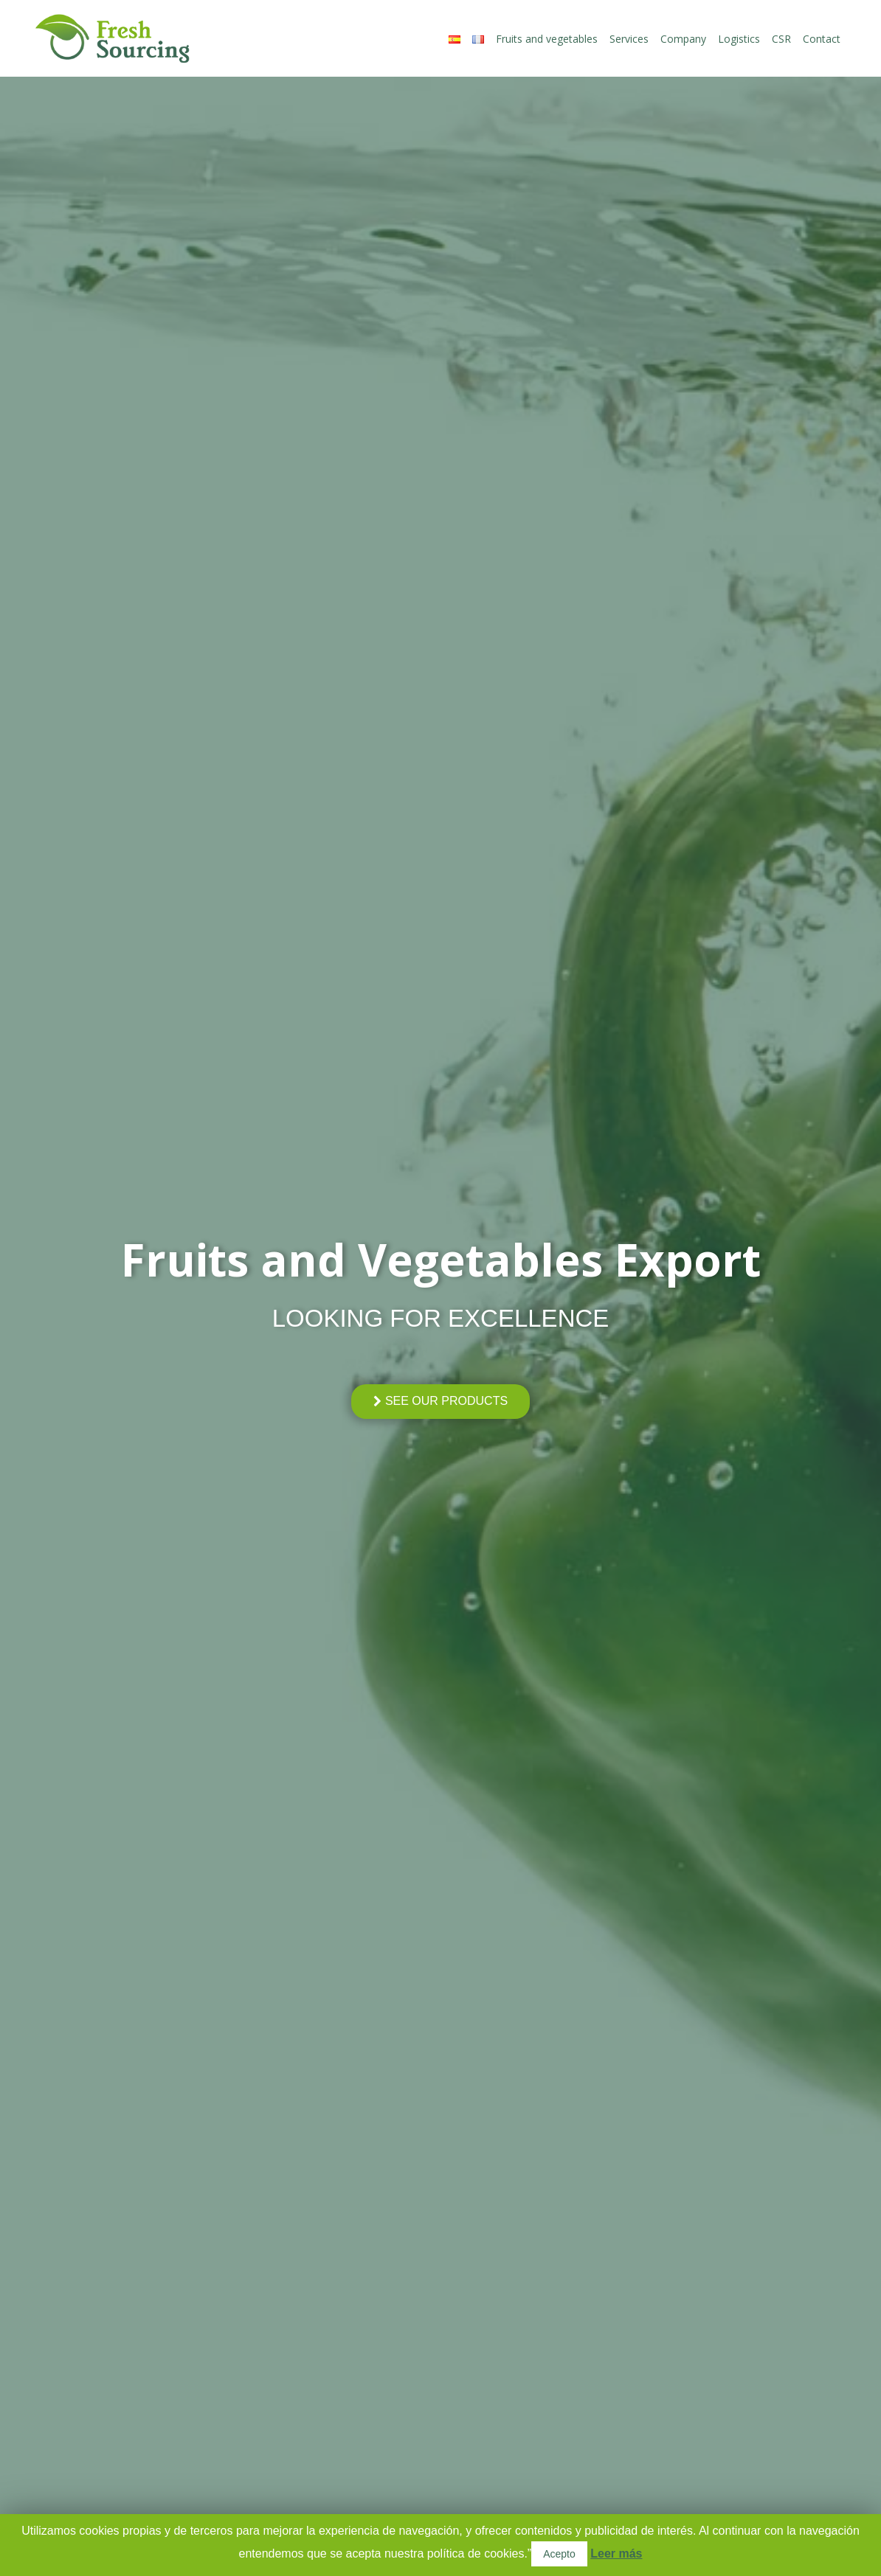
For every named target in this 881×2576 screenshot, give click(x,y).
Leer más (616, 2553)
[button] (440, 1401)
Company (683, 39)
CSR (781, 39)
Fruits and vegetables (547, 39)
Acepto (559, 2554)
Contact (821, 39)
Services (629, 39)
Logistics (739, 39)
